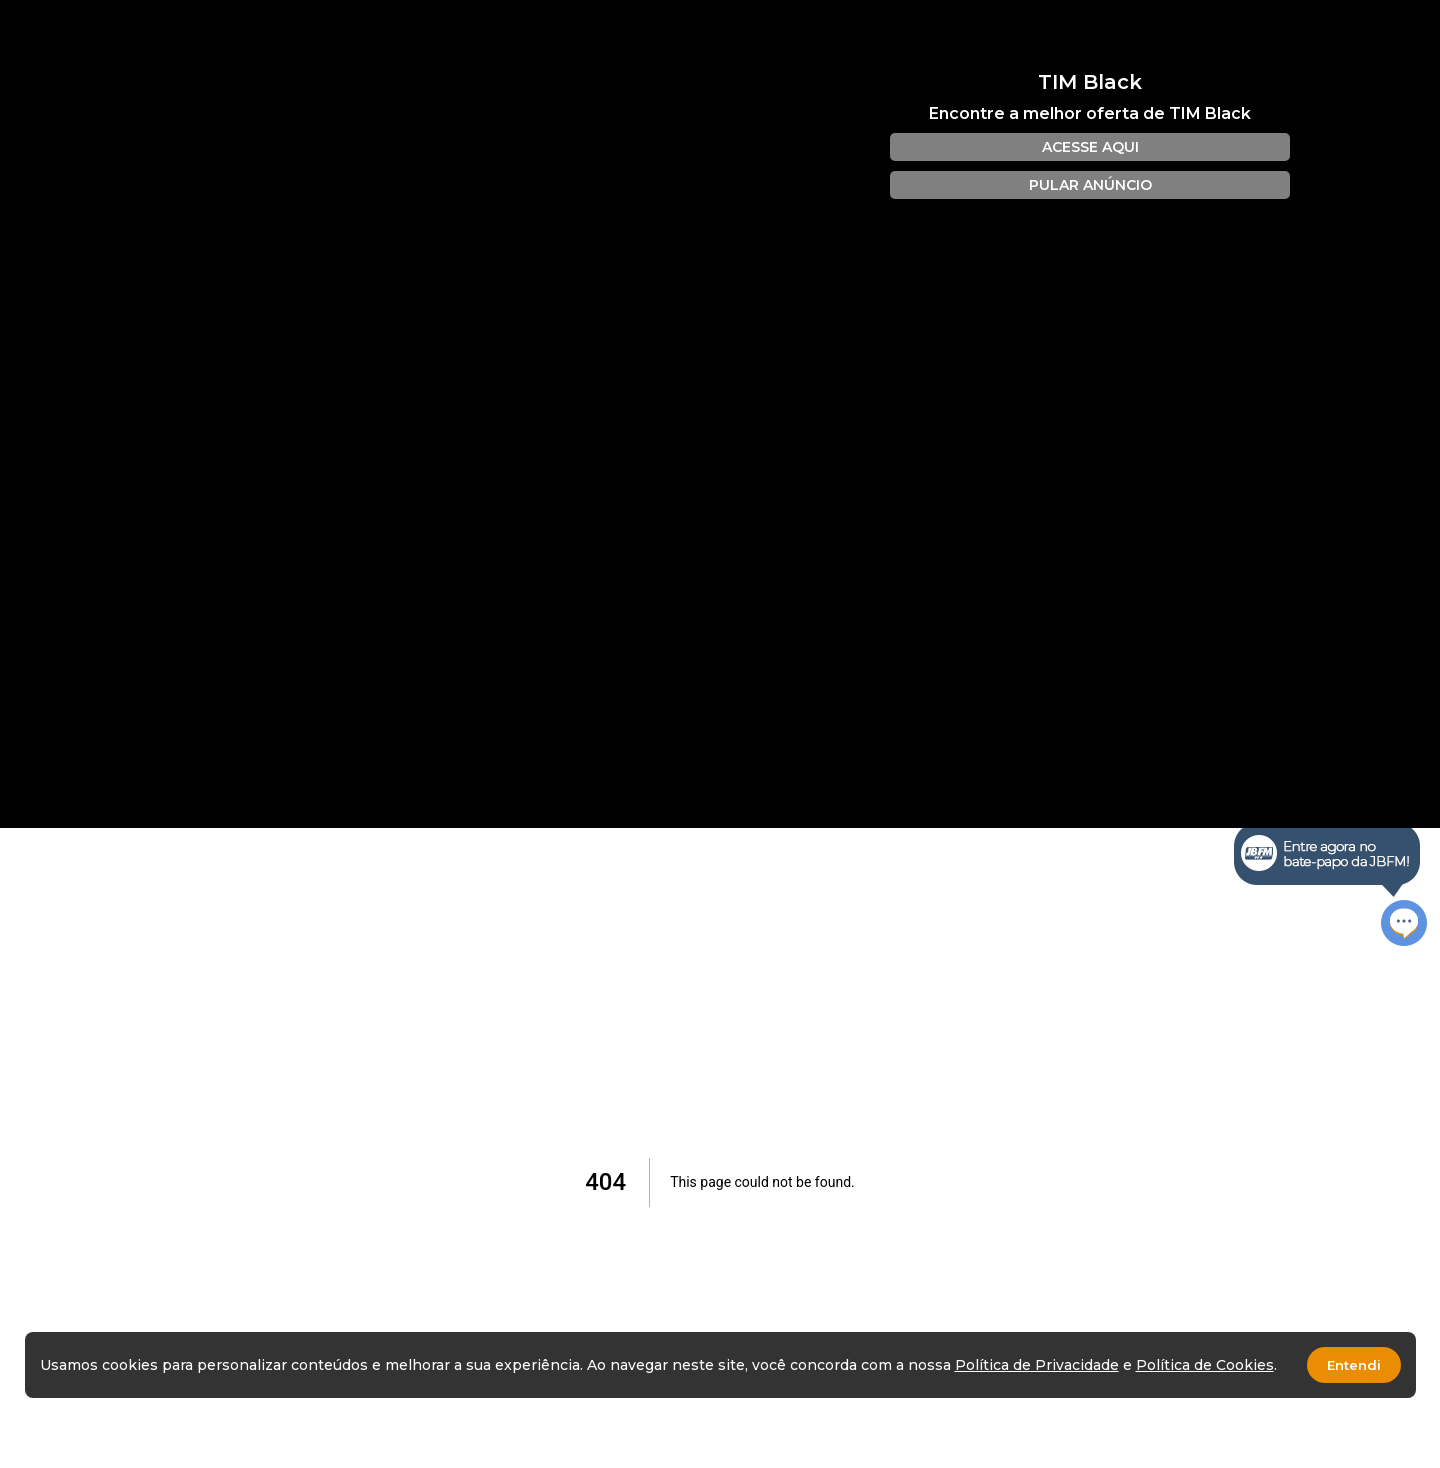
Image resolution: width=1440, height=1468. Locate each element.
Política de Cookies (1205, 1365)
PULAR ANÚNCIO (1090, 185)
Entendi (1354, 1365)
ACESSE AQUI (1090, 147)
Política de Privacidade (1037, 1365)
